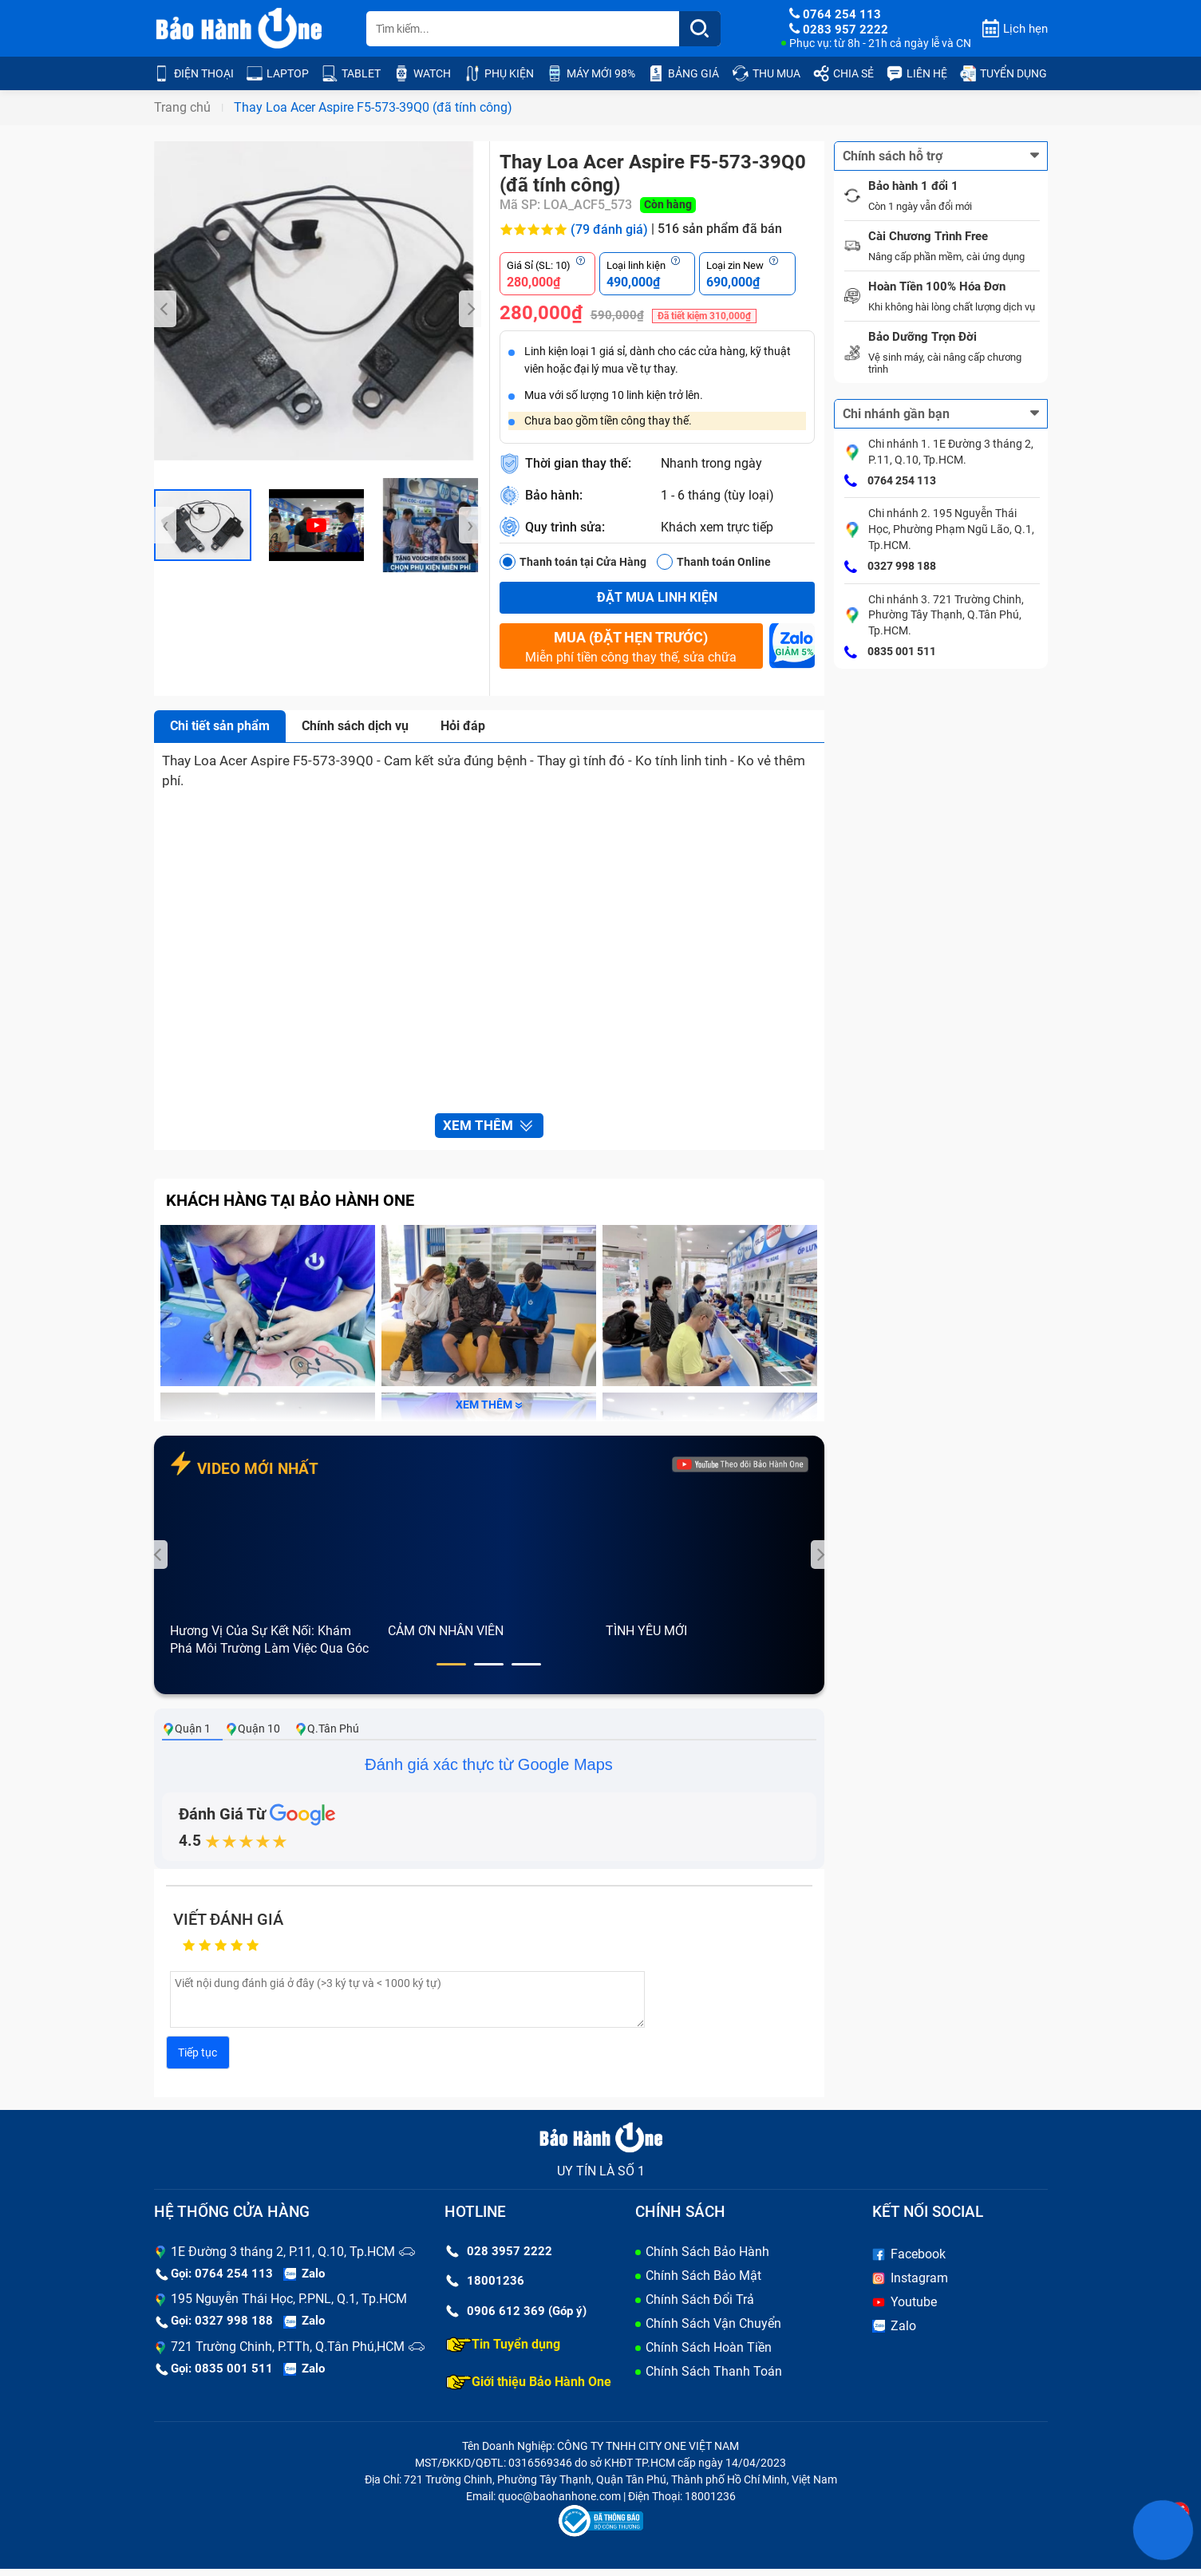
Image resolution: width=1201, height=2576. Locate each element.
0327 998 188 (890, 567)
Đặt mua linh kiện (657, 597)
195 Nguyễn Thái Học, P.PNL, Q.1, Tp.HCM (289, 2306)
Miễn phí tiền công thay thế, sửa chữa (631, 646)
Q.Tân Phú (326, 1736)
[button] (451, 1672)
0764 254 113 (890, 481)
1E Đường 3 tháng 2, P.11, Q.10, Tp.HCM (283, 2258)
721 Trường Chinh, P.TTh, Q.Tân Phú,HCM (288, 2353)
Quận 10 (252, 1736)
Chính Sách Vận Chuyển (713, 2330)
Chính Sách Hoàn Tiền (709, 2354)
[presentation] (165, 308)
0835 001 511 (890, 653)
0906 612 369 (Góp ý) (516, 2318)
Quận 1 (186, 1736)
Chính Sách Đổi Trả (700, 2306)
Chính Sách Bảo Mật (703, 2282)
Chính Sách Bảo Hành (707, 2258)
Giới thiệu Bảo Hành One (528, 2389)
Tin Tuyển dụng (503, 2352)
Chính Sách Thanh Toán (714, 2378)
